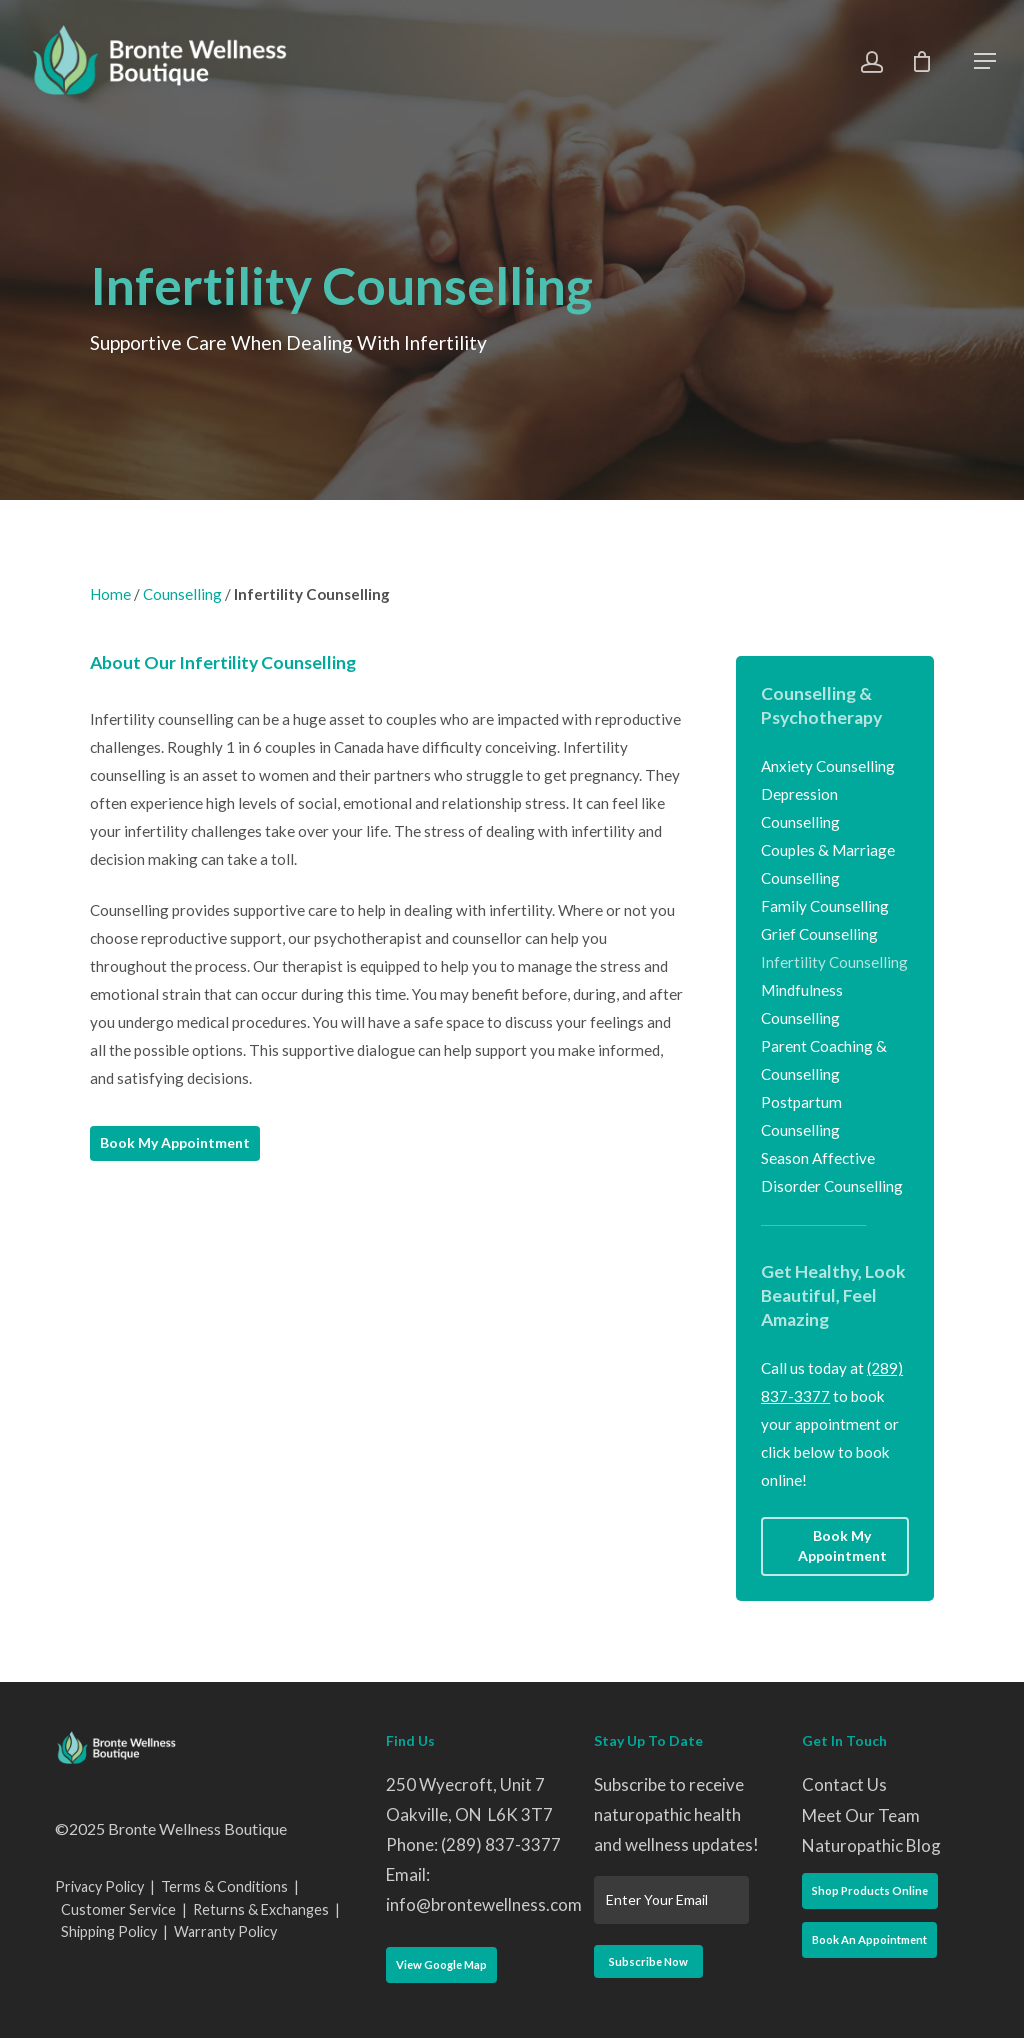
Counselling (182, 594)
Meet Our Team (861, 1815)
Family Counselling (825, 906)
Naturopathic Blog (871, 1845)
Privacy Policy (99, 1886)
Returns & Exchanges (261, 1909)
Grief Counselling (819, 934)
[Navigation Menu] (985, 61)
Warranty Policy (225, 1931)
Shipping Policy (109, 1931)
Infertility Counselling (834, 962)
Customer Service (118, 1909)
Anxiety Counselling (828, 766)
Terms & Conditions (224, 1886)
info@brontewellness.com (484, 1904)
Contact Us (844, 1784)
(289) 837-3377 (501, 1844)
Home (110, 594)
